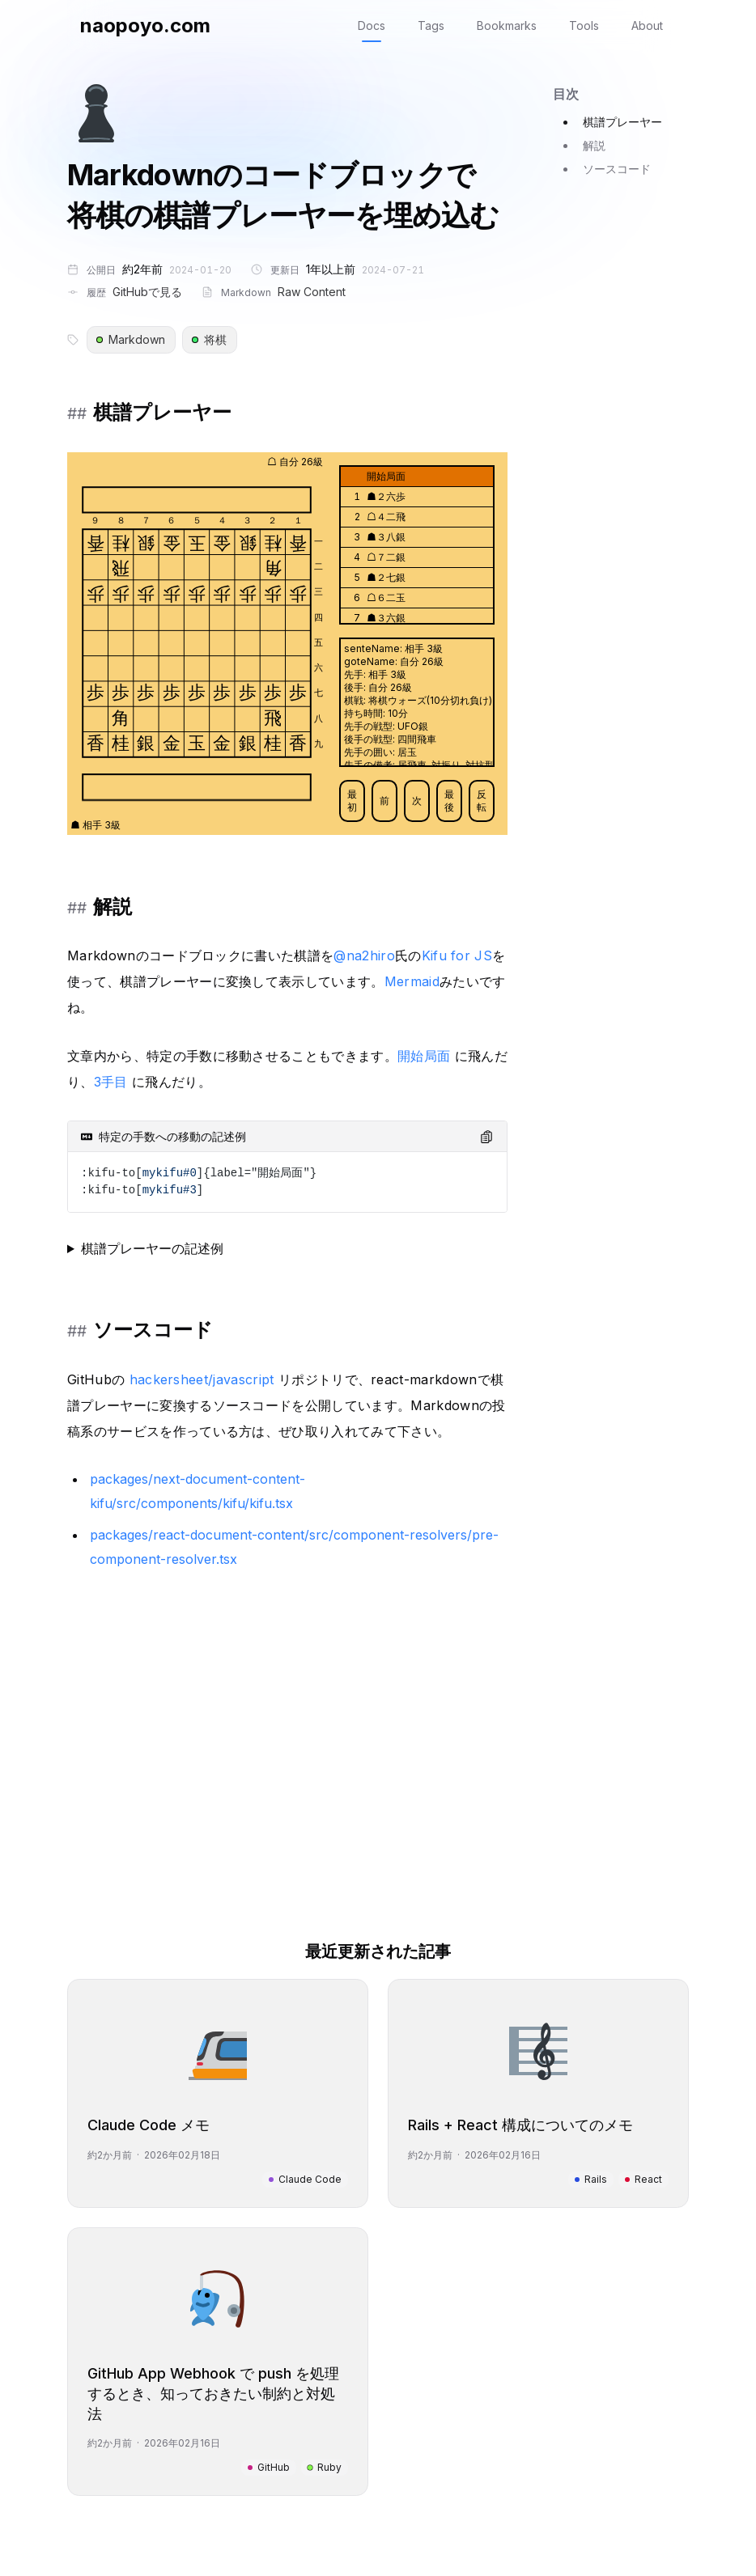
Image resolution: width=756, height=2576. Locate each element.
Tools (584, 25)
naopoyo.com (145, 25)
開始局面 (423, 1056)
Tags (431, 25)
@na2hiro (364, 955)
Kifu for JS (457, 955)
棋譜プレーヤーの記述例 (152, 1248)
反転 (481, 800)
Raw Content (312, 292)
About (647, 25)
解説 (594, 145)
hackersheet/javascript (202, 1379)
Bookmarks (507, 25)
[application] (287, 643)
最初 (352, 800)
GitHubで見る (147, 292)
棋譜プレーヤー (622, 122)
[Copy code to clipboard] (486, 1136)
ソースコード (617, 169)
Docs (371, 25)
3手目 (111, 1082)
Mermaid (412, 981)
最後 (449, 800)
